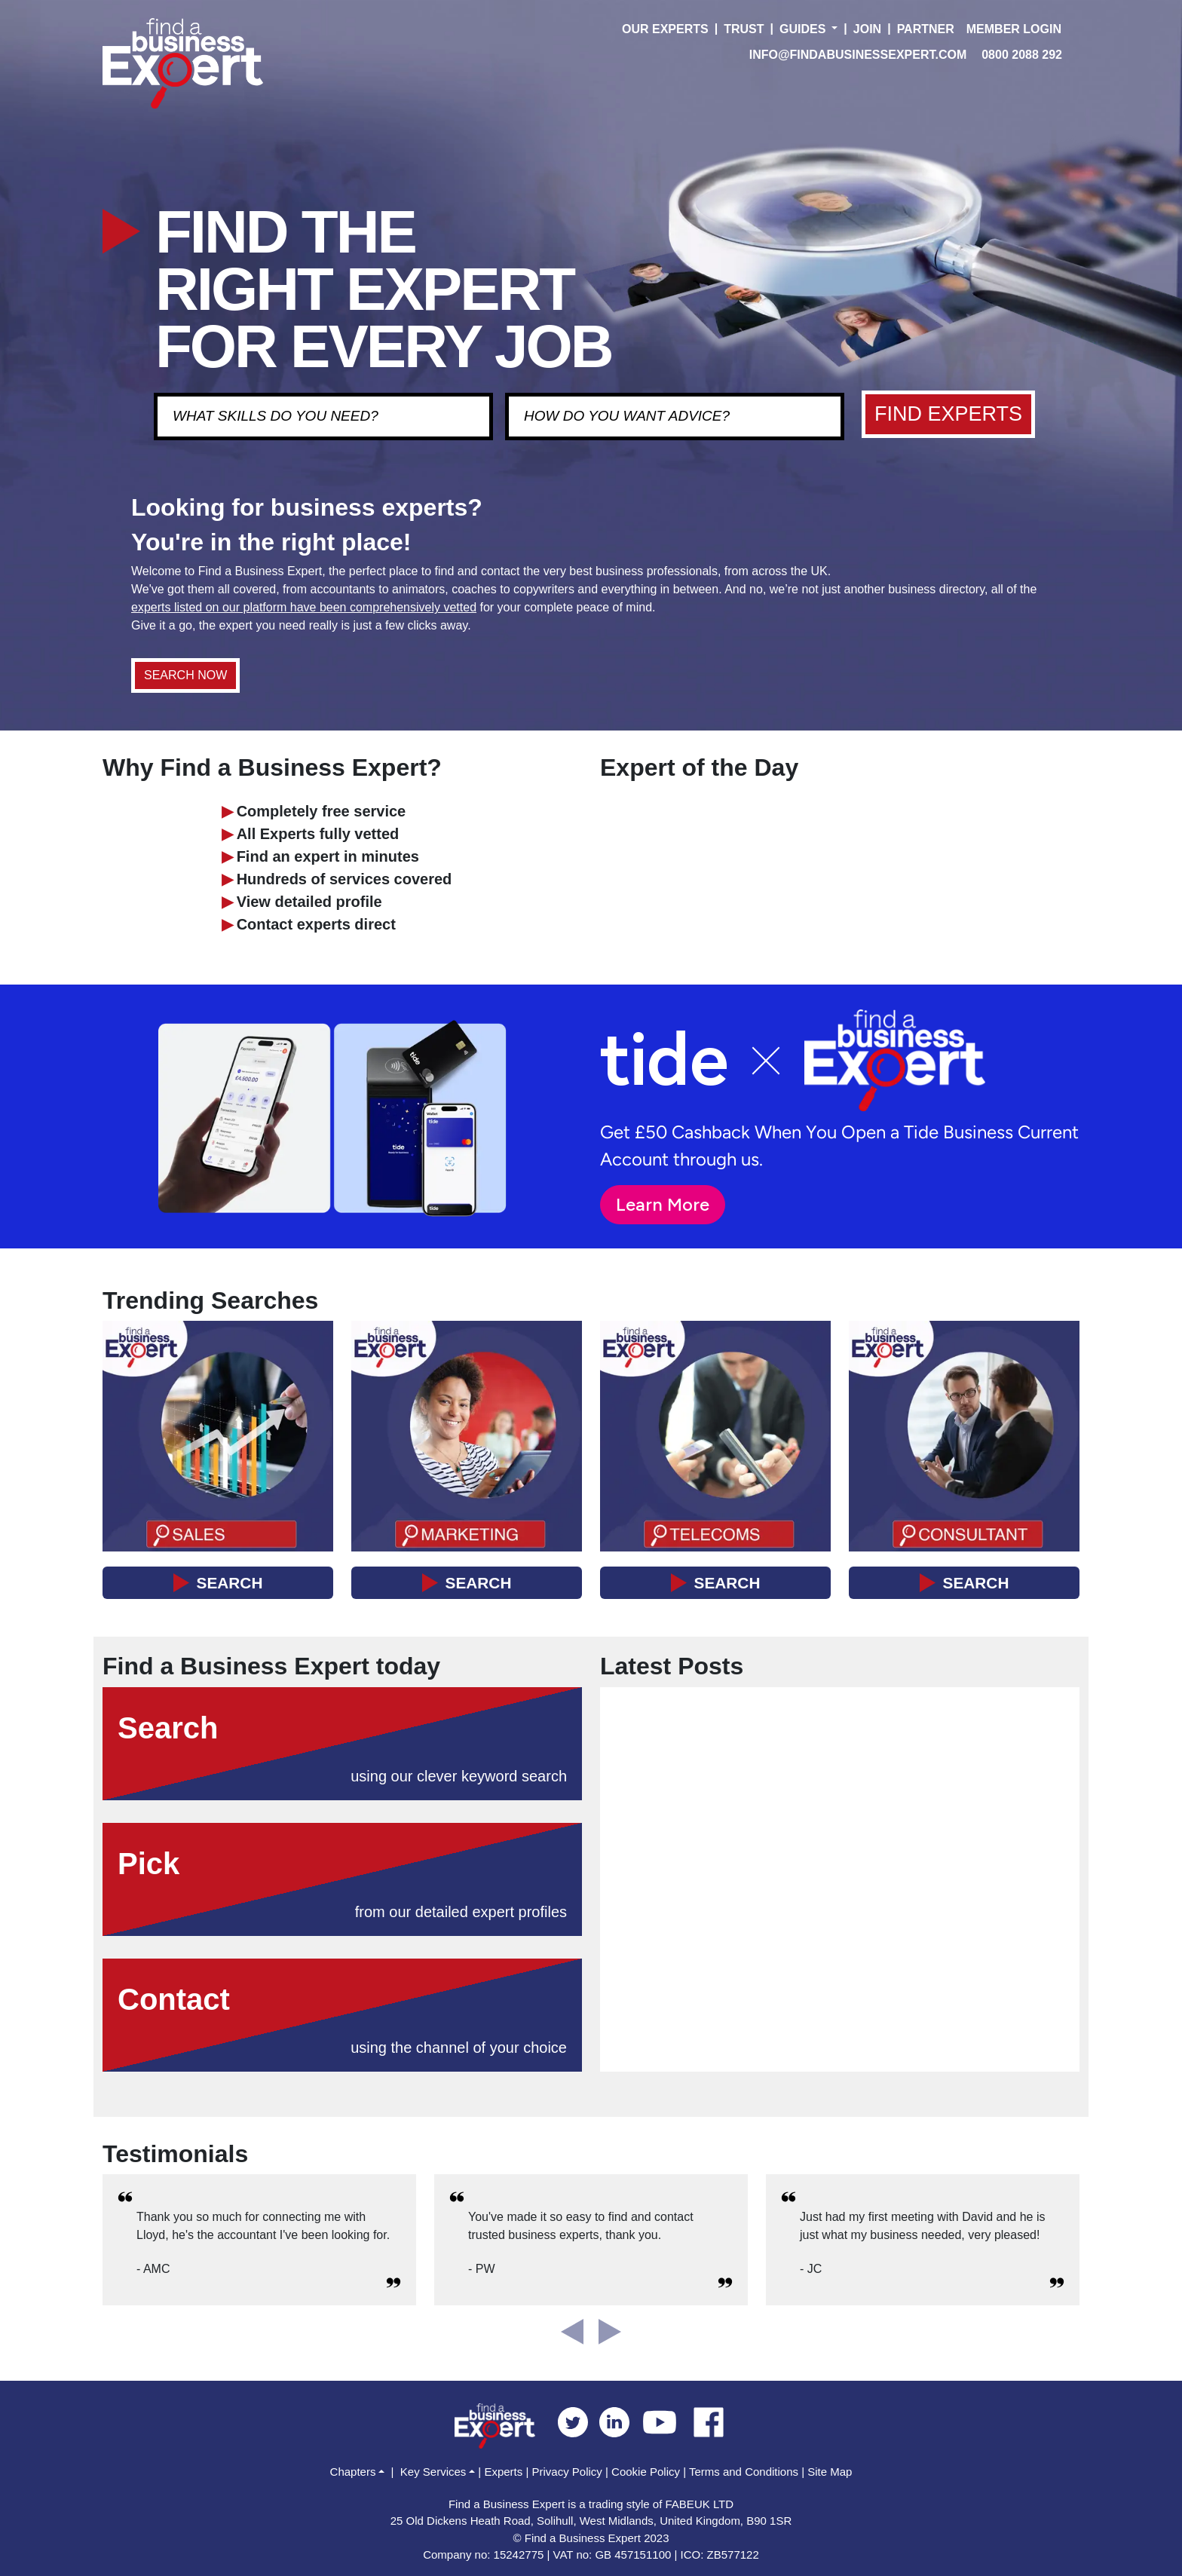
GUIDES (802, 29)
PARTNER (925, 29)
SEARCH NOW (185, 675)
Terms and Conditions (743, 2471)
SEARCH (230, 1582)
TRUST (744, 29)
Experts (503, 2471)
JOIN (867, 29)
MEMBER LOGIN (1013, 29)
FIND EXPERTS (948, 414)
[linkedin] (620, 2421)
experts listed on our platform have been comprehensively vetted (303, 607)
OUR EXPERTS (665, 29)
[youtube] (665, 2421)
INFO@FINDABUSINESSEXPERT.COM (858, 54)
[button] (834, 29)
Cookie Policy (645, 2471)
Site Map (829, 2471)
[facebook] (708, 2421)
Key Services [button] (433, 2471)
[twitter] (578, 2421)
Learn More (662, 1204)
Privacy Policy (567, 2471)
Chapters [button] (353, 2471)
